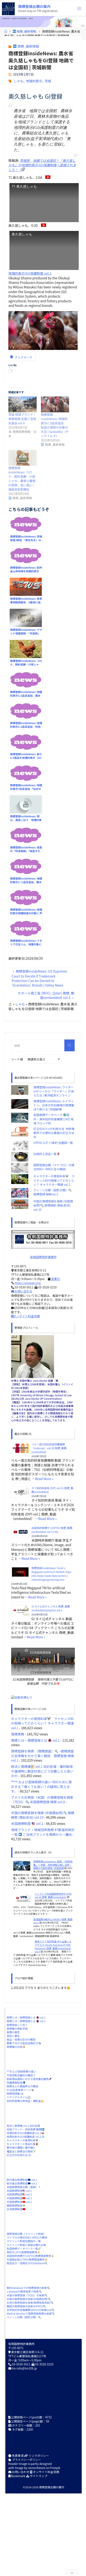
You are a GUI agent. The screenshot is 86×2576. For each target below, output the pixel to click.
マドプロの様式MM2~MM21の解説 (27, 2310)
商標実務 (17, 1807)
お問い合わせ (22, 1340)
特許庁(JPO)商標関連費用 (23, 2325)
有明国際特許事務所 (43, 1306)
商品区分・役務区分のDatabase (27, 2336)
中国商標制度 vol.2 (19, 2275)
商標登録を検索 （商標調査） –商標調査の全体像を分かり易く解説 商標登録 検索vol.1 (42, 1829)
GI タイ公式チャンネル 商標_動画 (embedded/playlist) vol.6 (51, 1657)
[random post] (21, 1938)
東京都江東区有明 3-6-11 (26, 2425)
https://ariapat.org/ (27, 1331)
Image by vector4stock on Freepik (37, 2541)
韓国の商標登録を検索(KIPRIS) (26, 2379)
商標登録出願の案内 (34, 6)
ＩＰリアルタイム (18, 2170)
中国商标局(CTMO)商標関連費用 (27, 2333)
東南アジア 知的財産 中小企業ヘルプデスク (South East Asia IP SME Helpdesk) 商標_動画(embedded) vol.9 (53, 2019)
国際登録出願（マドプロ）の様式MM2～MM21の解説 (53, 1191)
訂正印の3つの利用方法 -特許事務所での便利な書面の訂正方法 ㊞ (54, 1137)
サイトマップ (36, 2549)
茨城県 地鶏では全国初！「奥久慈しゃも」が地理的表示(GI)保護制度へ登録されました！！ (42, 165)
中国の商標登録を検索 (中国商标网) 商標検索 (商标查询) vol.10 (53, 1249)
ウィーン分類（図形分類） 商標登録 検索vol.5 (54, 1229)
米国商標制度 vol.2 (19, 2267)
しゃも (19, 80)
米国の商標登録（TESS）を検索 (27, 2368)
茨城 (48, 80)
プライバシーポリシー (24, 2533)
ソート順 (36, 1059)
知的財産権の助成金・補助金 (25, 2174)
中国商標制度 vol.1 (19, 2271)
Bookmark (16, 2549)
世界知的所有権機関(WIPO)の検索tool (30, 2383)
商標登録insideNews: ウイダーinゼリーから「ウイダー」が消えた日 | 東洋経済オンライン (53, 1091)
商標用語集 (15, 2167)
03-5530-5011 (21, 2437)
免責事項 (16, 2528)
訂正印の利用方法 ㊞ (19, 2228)
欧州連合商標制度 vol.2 (22, 2256)
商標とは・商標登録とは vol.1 (35, 1813)
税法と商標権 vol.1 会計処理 (23, 2199)
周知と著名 (13, 2109)
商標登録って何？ (17, 2098)
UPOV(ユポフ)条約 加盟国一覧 (53, 1152)
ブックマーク (21, 357)
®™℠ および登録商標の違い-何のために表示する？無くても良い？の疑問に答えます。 (41, 1859)
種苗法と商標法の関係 (21, 2224)
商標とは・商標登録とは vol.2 (26, 2094)
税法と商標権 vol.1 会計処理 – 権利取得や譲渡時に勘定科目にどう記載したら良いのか (42, 1844)
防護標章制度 (16, 2155)
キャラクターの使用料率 (22, 2213)
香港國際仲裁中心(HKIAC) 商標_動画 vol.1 (52, 1993)
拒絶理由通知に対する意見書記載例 (29, 2152)
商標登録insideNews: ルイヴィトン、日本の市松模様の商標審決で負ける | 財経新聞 (53, 1105)
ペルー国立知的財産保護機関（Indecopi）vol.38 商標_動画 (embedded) (49, 1496)
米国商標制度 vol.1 (27, 1896)
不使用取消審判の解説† (21, 2148)
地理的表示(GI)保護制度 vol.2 (25, 2210)
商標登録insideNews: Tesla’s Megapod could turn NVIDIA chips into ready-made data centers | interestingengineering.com (51, 1622)
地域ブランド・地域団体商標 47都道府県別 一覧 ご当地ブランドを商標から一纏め (43, 1905)
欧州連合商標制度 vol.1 (22, 2253)
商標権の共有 (16, 2120)
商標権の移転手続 (17, 2101)
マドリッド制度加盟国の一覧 (24, 2314)
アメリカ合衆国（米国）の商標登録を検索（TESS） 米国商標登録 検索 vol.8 (42, 1872)
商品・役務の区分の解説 (21, 2113)
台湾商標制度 (16, 2282)
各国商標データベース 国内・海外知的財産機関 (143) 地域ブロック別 (53, 1119)
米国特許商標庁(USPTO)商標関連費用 (30, 2329)
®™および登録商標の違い (21, 2145)
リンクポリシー (36, 2528)
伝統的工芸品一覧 (46, 1171)
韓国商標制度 (16, 2278)
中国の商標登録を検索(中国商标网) (29, 2372)
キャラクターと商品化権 (22, 2217)
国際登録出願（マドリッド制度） (26, 2307)
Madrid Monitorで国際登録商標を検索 (30, 2387)
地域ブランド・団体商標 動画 (25, 2202)
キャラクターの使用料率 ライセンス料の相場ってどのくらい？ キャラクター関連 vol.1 (54, 1212)
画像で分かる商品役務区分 (24, 2116)
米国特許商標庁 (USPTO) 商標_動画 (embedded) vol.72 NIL (52, 1578)
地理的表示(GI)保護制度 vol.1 (29, 273)
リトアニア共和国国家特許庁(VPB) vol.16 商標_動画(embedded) (53, 1968)
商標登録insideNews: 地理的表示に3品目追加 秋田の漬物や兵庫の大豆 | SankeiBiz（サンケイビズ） (55, 425)
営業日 (55, 1327)
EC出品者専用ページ (20, 2163)
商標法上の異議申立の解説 (22, 2159)
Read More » (44, 1527)
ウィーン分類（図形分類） (24, 2390)
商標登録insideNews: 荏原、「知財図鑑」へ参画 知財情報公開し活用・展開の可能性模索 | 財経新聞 (52, 1938)
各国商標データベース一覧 (24, 2321)
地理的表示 (34, 80)
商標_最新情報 (24, 31)
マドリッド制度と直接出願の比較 (26, 2318)
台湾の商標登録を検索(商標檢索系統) (30, 2375)
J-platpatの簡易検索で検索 (24, 2365)
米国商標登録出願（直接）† (24, 2260)
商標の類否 (13, 2105)
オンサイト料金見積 (25, 1365)
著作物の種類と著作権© (21, 2221)
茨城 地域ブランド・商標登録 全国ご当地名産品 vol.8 (22, 418)
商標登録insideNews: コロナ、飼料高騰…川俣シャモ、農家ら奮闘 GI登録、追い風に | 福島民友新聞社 (23, 478)
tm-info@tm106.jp (24, 2441)
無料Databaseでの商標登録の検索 (28, 2361)
